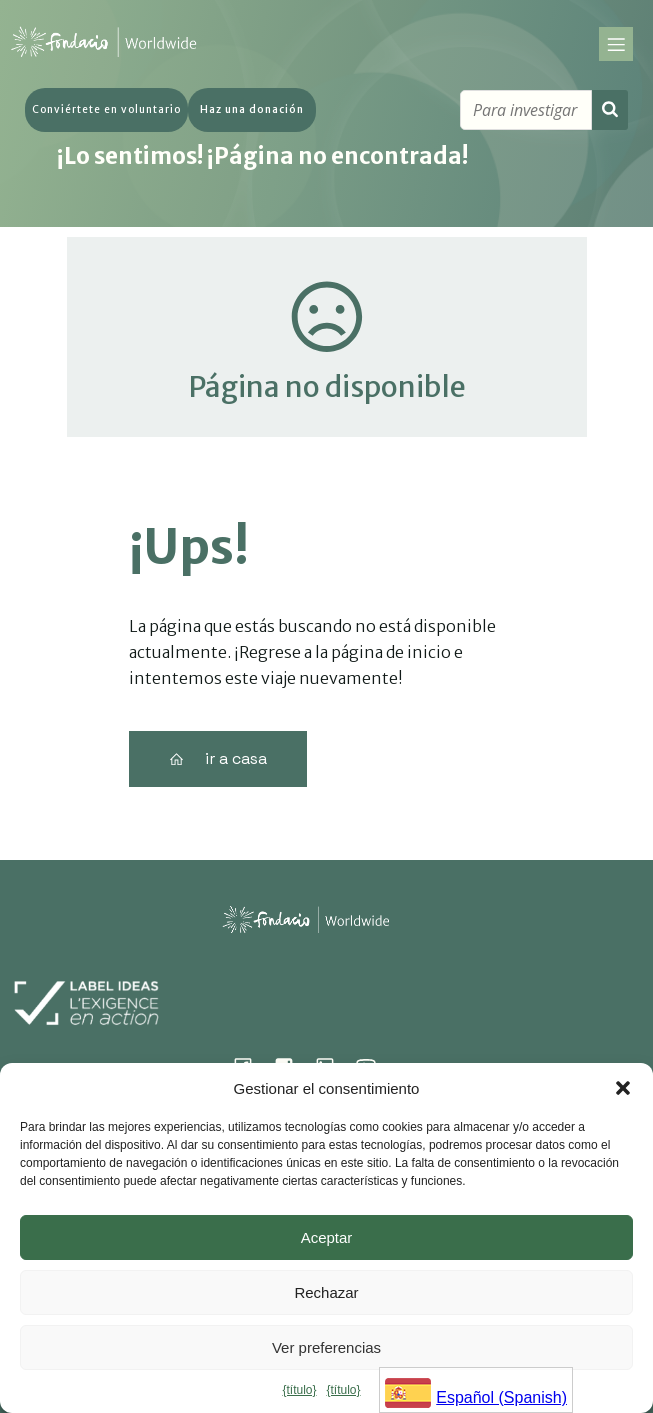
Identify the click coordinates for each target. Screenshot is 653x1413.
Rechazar (326, 1292)
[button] (623, 1088)
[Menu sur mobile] (616, 47)
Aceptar (327, 1237)
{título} (299, 1390)
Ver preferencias (326, 1347)
